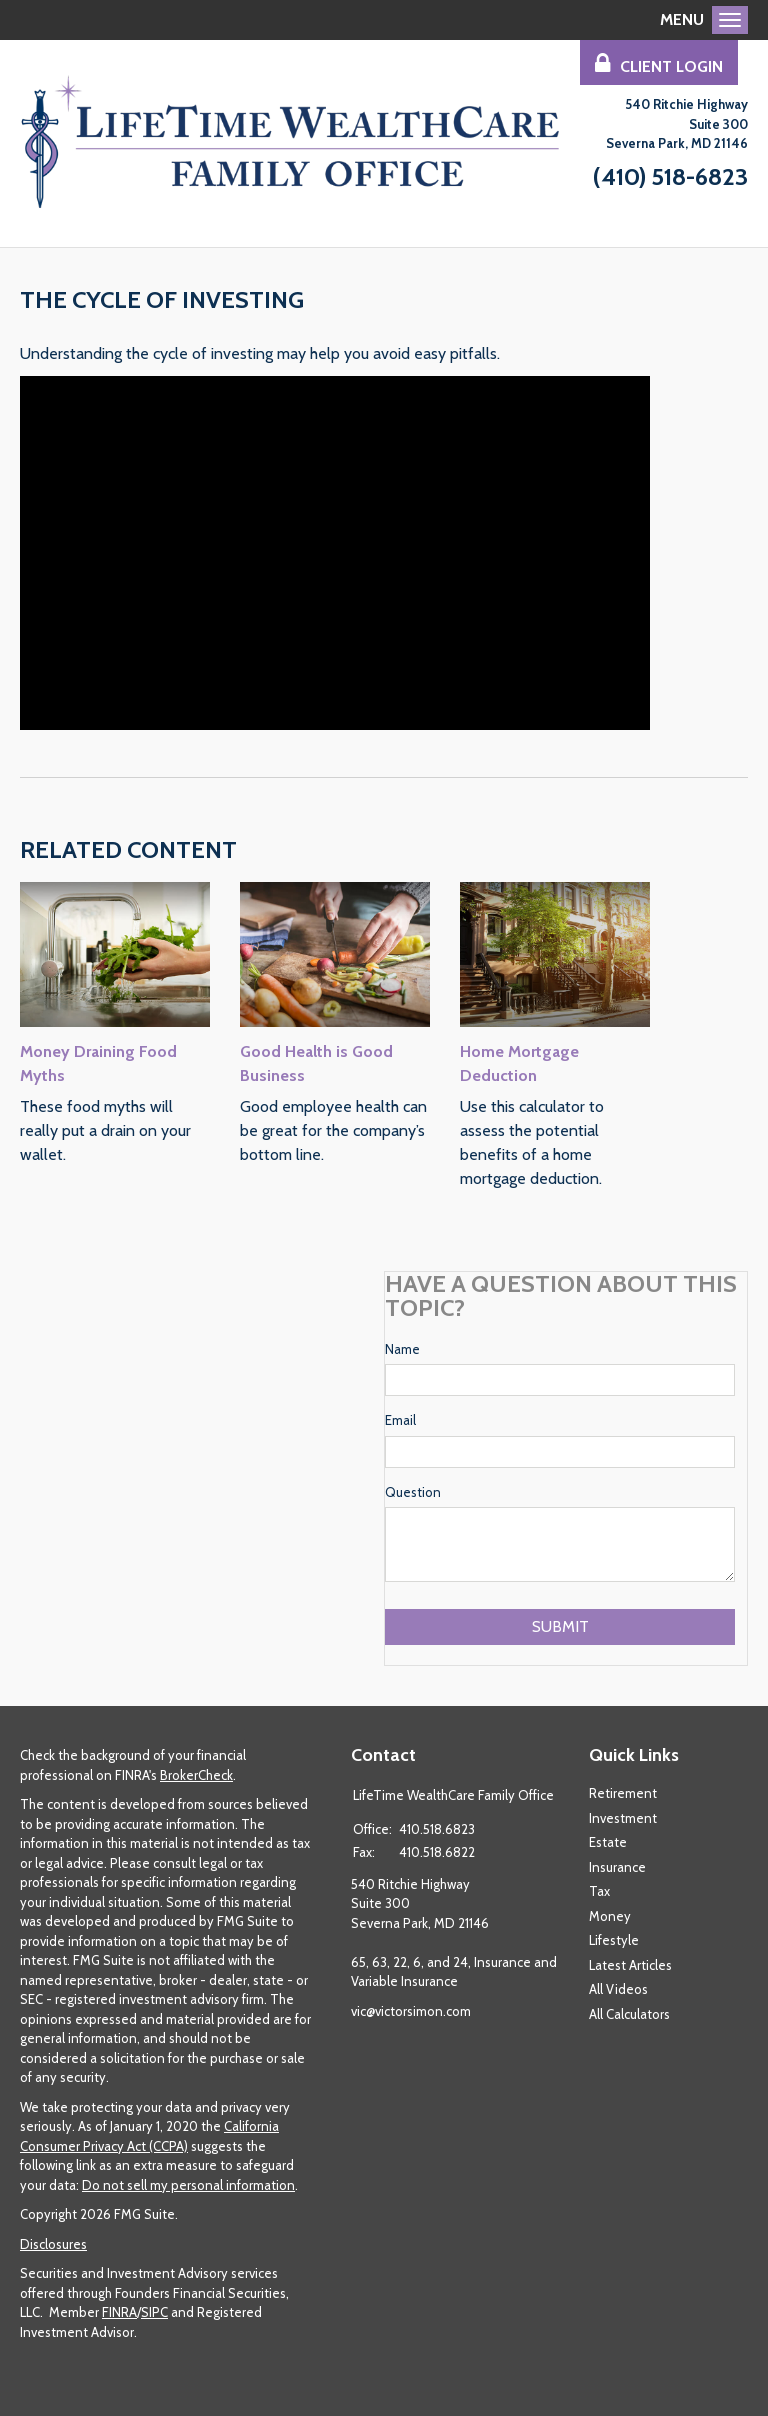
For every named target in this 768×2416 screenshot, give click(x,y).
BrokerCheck (196, 1775)
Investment (623, 1818)
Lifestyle (614, 1940)
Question (413, 1492)
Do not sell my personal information (188, 2185)
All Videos (618, 1989)
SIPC (154, 2312)
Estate (608, 1842)
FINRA (119, 2312)
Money (610, 1916)
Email (400, 1420)
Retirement (623, 1793)
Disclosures (53, 2244)
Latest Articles (630, 1965)
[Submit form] (560, 1627)
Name (402, 1349)
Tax (599, 1891)
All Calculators (629, 2014)
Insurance (617, 1867)
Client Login (659, 64)
